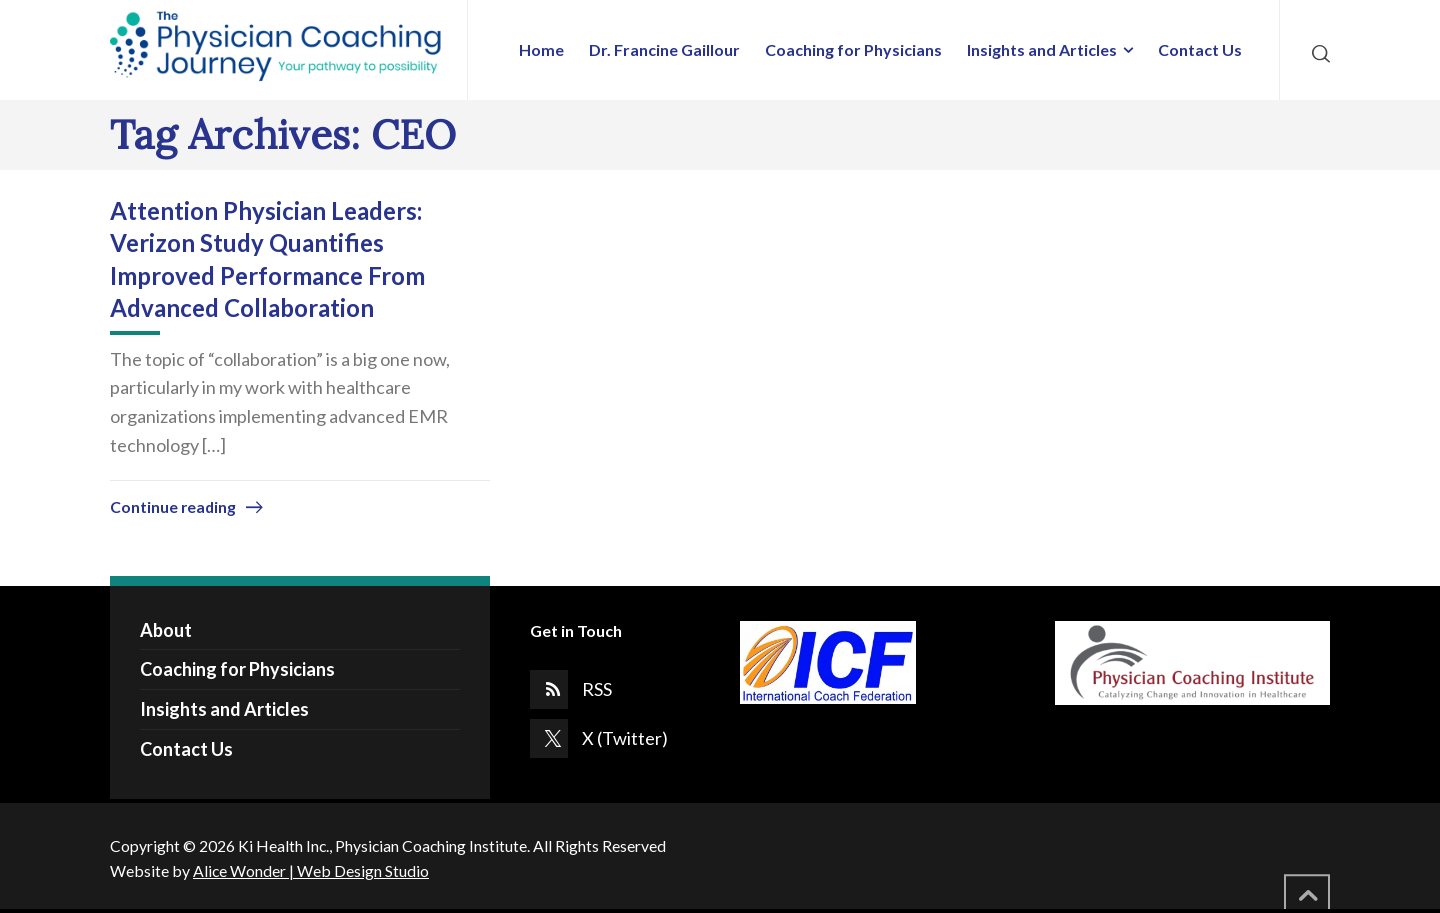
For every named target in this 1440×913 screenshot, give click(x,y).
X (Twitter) (625, 738)
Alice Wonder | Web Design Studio (311, 870)
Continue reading (173, 506)
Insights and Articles (224, 709)
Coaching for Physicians (237, 669)
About (166, 630)
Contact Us (186, 749)
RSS (597, 689)
